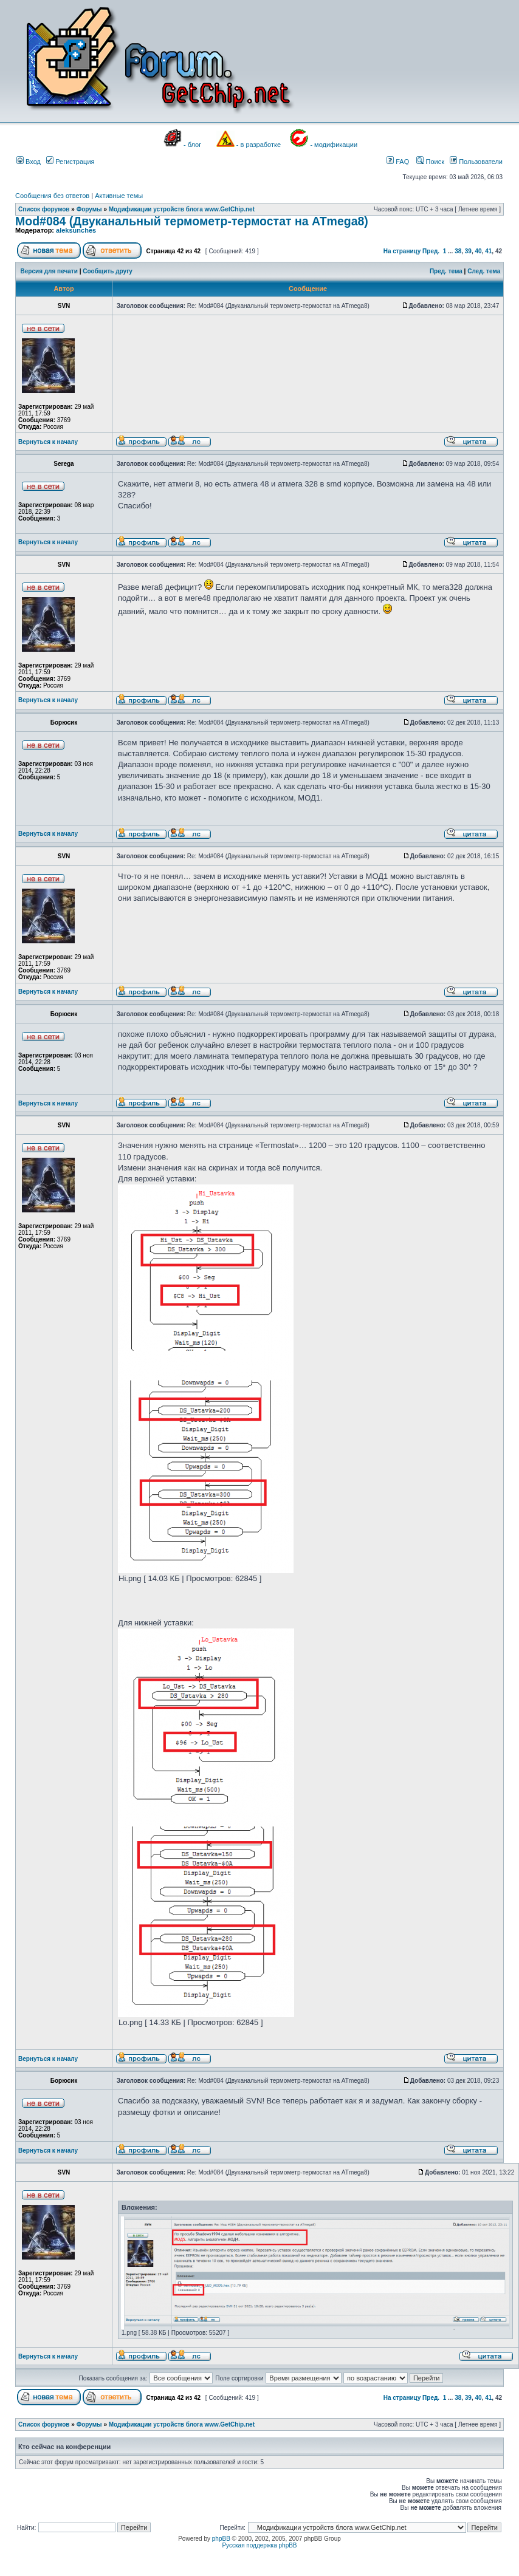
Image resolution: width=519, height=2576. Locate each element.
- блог (192, 144)
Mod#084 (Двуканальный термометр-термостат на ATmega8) (191, 221)
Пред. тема (446, 271)
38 (458, 251)
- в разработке (258, 144)
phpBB (221, 2538)
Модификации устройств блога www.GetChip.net (182, 209)
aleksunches (76, 230)
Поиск (430, 161)
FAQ (398, 161)
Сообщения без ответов (52, 195)
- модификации (333, 144)
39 (468, 251)
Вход (28, 161)
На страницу (402, 251)
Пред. (430, 251)
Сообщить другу (107, 271)
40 (478, 251)
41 (488, 251)
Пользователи (476, 161)
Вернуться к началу (48, 442)
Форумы (89, 209)
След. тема (483, 271)
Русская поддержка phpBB (259, 2545)
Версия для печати (49, 271)
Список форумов (44, 209)
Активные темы (119, 195)
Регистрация (70, 161)
